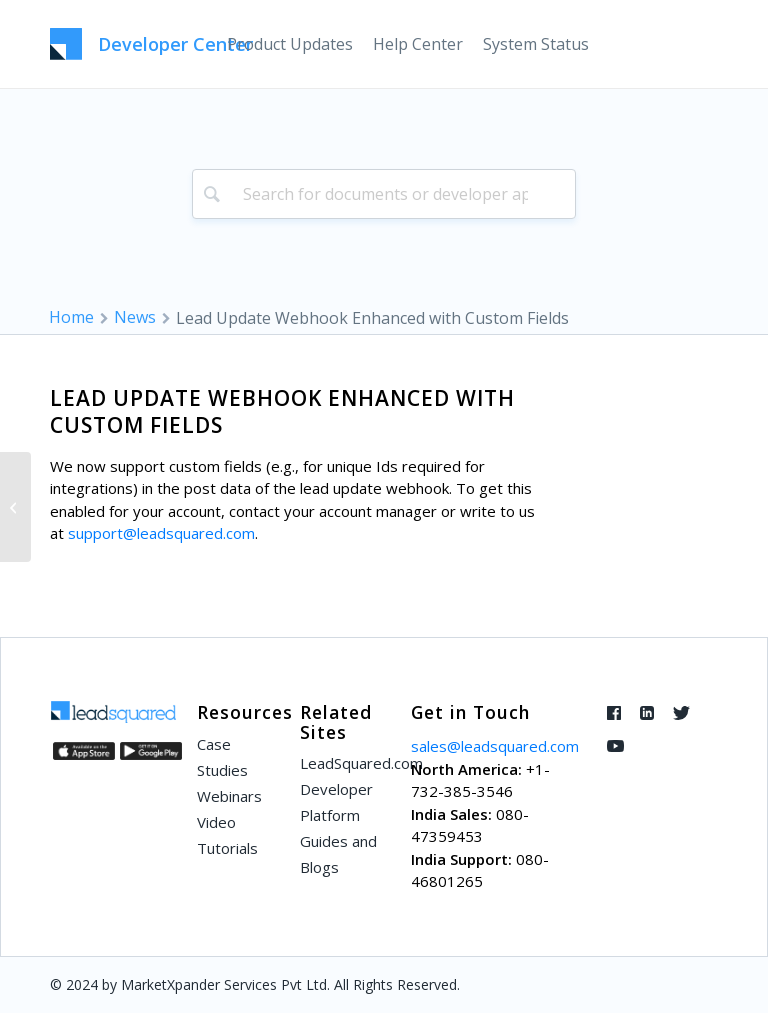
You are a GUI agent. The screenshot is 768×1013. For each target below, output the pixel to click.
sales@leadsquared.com (495, 746)
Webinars (229, 796)
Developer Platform (336, 802)
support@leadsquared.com (161, 533)
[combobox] (384, 194)
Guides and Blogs (338, 854)
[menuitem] (290, 44)
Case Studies (222, 757)
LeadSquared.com (344, 763)
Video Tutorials (227, 835)
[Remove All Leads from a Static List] (15, 507)
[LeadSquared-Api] (151, 44)
